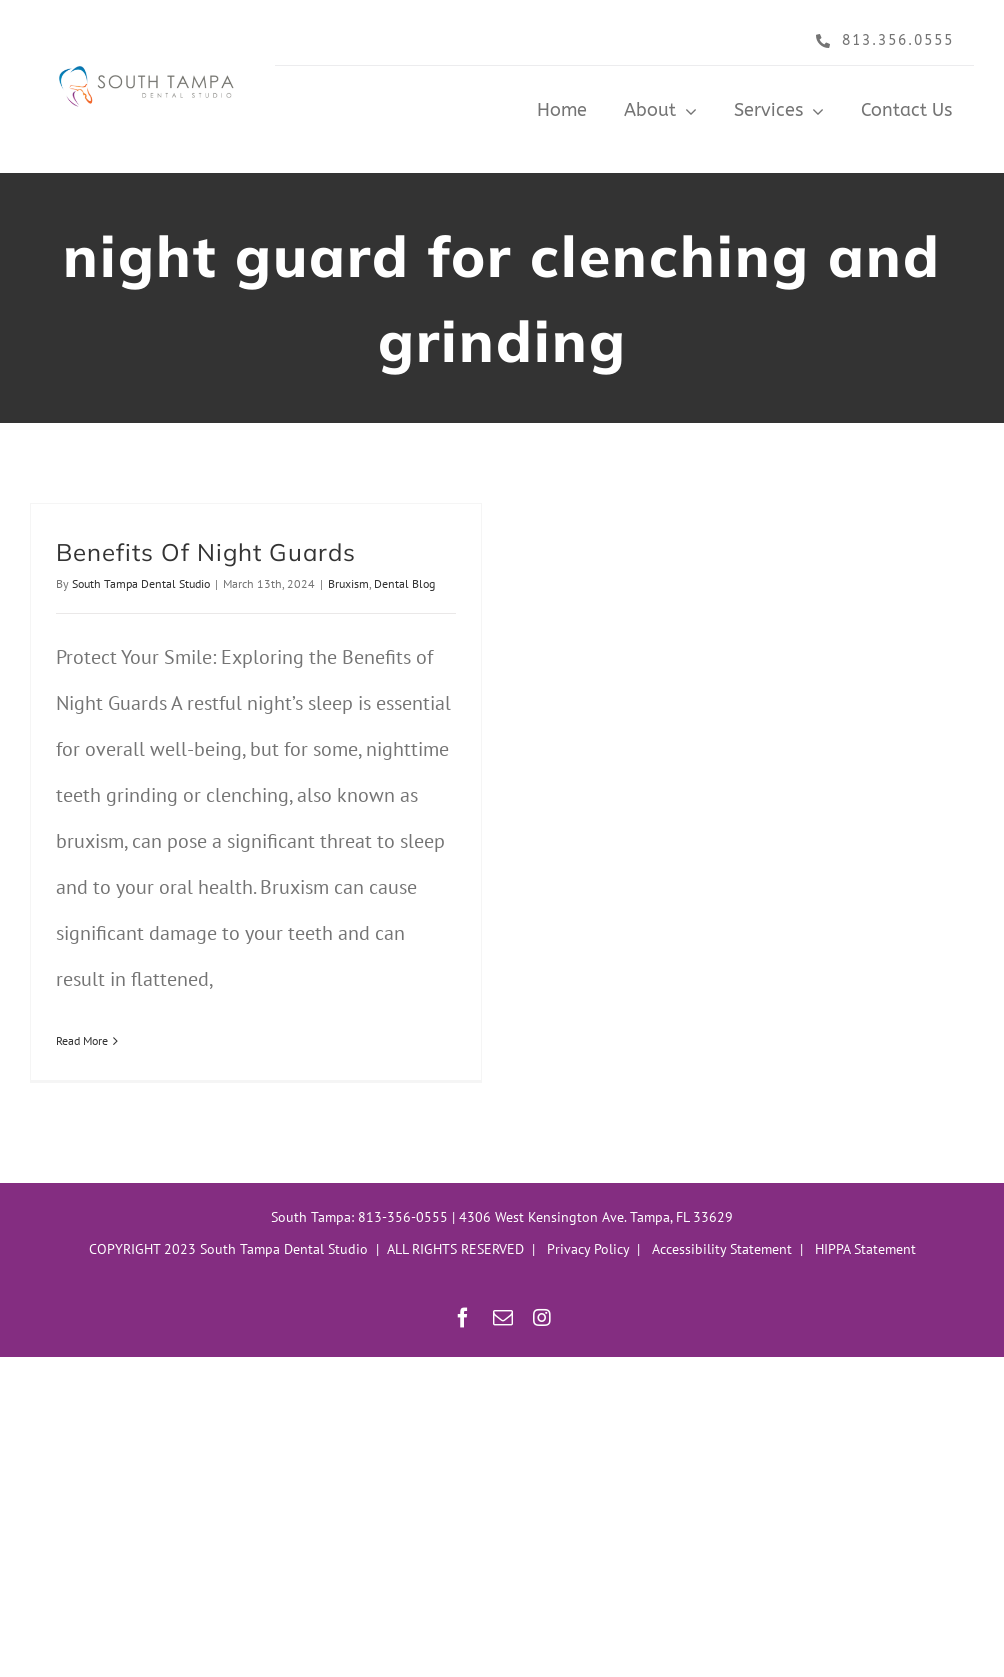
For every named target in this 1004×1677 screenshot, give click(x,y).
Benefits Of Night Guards (206, 552)
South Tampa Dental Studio (141, 583)
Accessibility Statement (722, 1249)
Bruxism (348, 583)
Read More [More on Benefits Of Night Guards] (82, 1040)
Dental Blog (404, 583)
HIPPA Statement (865, 1249)
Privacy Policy (588, 1249)
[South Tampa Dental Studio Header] (150, 61)
